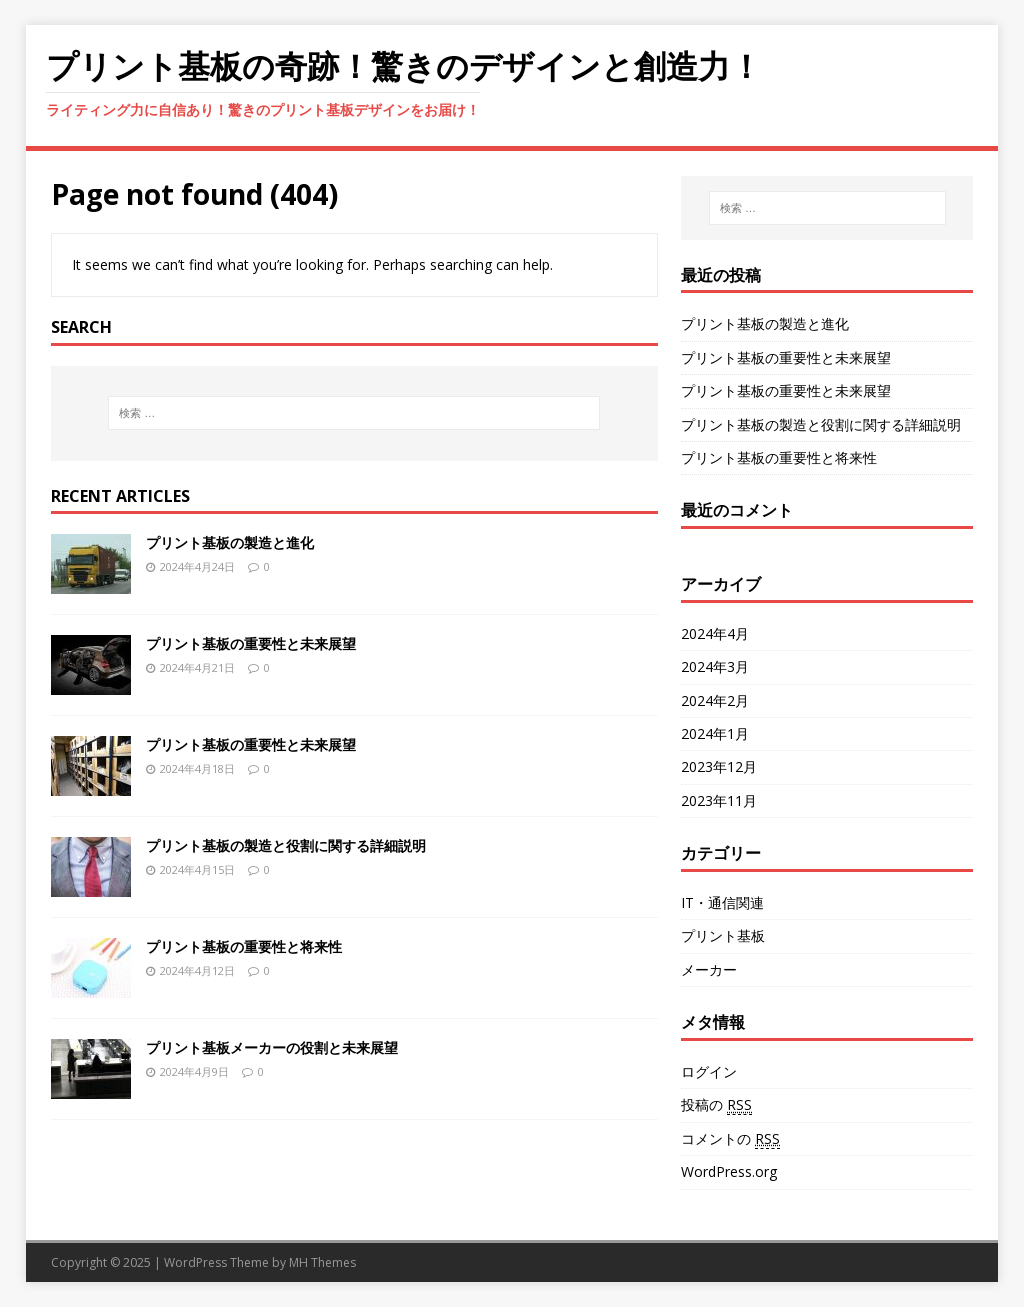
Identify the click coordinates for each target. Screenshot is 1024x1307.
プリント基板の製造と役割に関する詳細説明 (286, 845)
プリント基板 (723, 935)
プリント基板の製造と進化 (230, 542)
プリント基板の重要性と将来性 (244, 946)
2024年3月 (715, 666)
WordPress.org (729, 1171)
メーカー (709, 969)
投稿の (716, 1105)
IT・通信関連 (722, 902)
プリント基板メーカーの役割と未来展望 (272, 1047)
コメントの (730, 1139)
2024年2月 (715, 700)
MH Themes (322, 1262)
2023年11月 (719, 800)
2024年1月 (715, 733)
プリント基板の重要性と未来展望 (251, 643)
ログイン (709, 1071)
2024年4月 (715, 633)
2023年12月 (719, 766)
